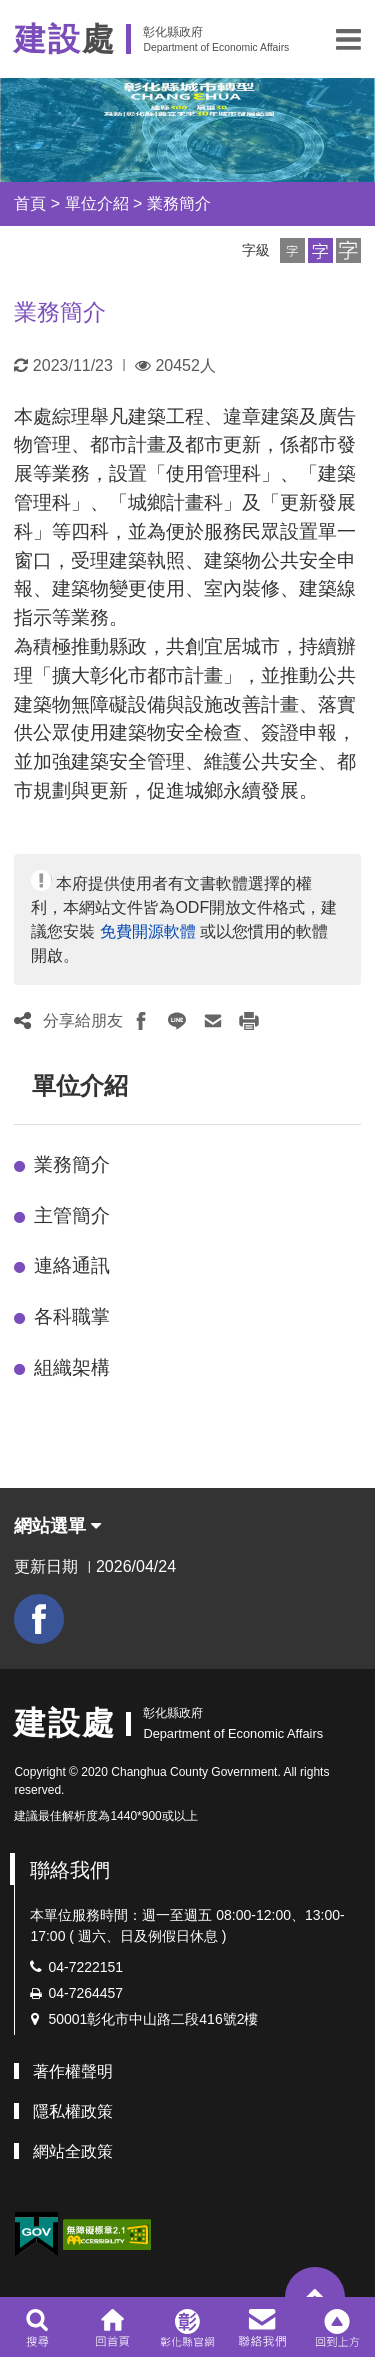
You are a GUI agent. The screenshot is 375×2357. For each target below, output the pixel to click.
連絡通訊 (72, 1265)
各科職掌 (72, 1316)
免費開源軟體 (148, 931)
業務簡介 (179, 203)
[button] (348, 39)
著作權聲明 (73, 2071)
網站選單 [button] (57, 1526)
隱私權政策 (73, 2111)
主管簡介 (72, 1215)
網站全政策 (73, 2151)
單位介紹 (97, 203)
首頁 (30, 203)
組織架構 (72, 1367)
